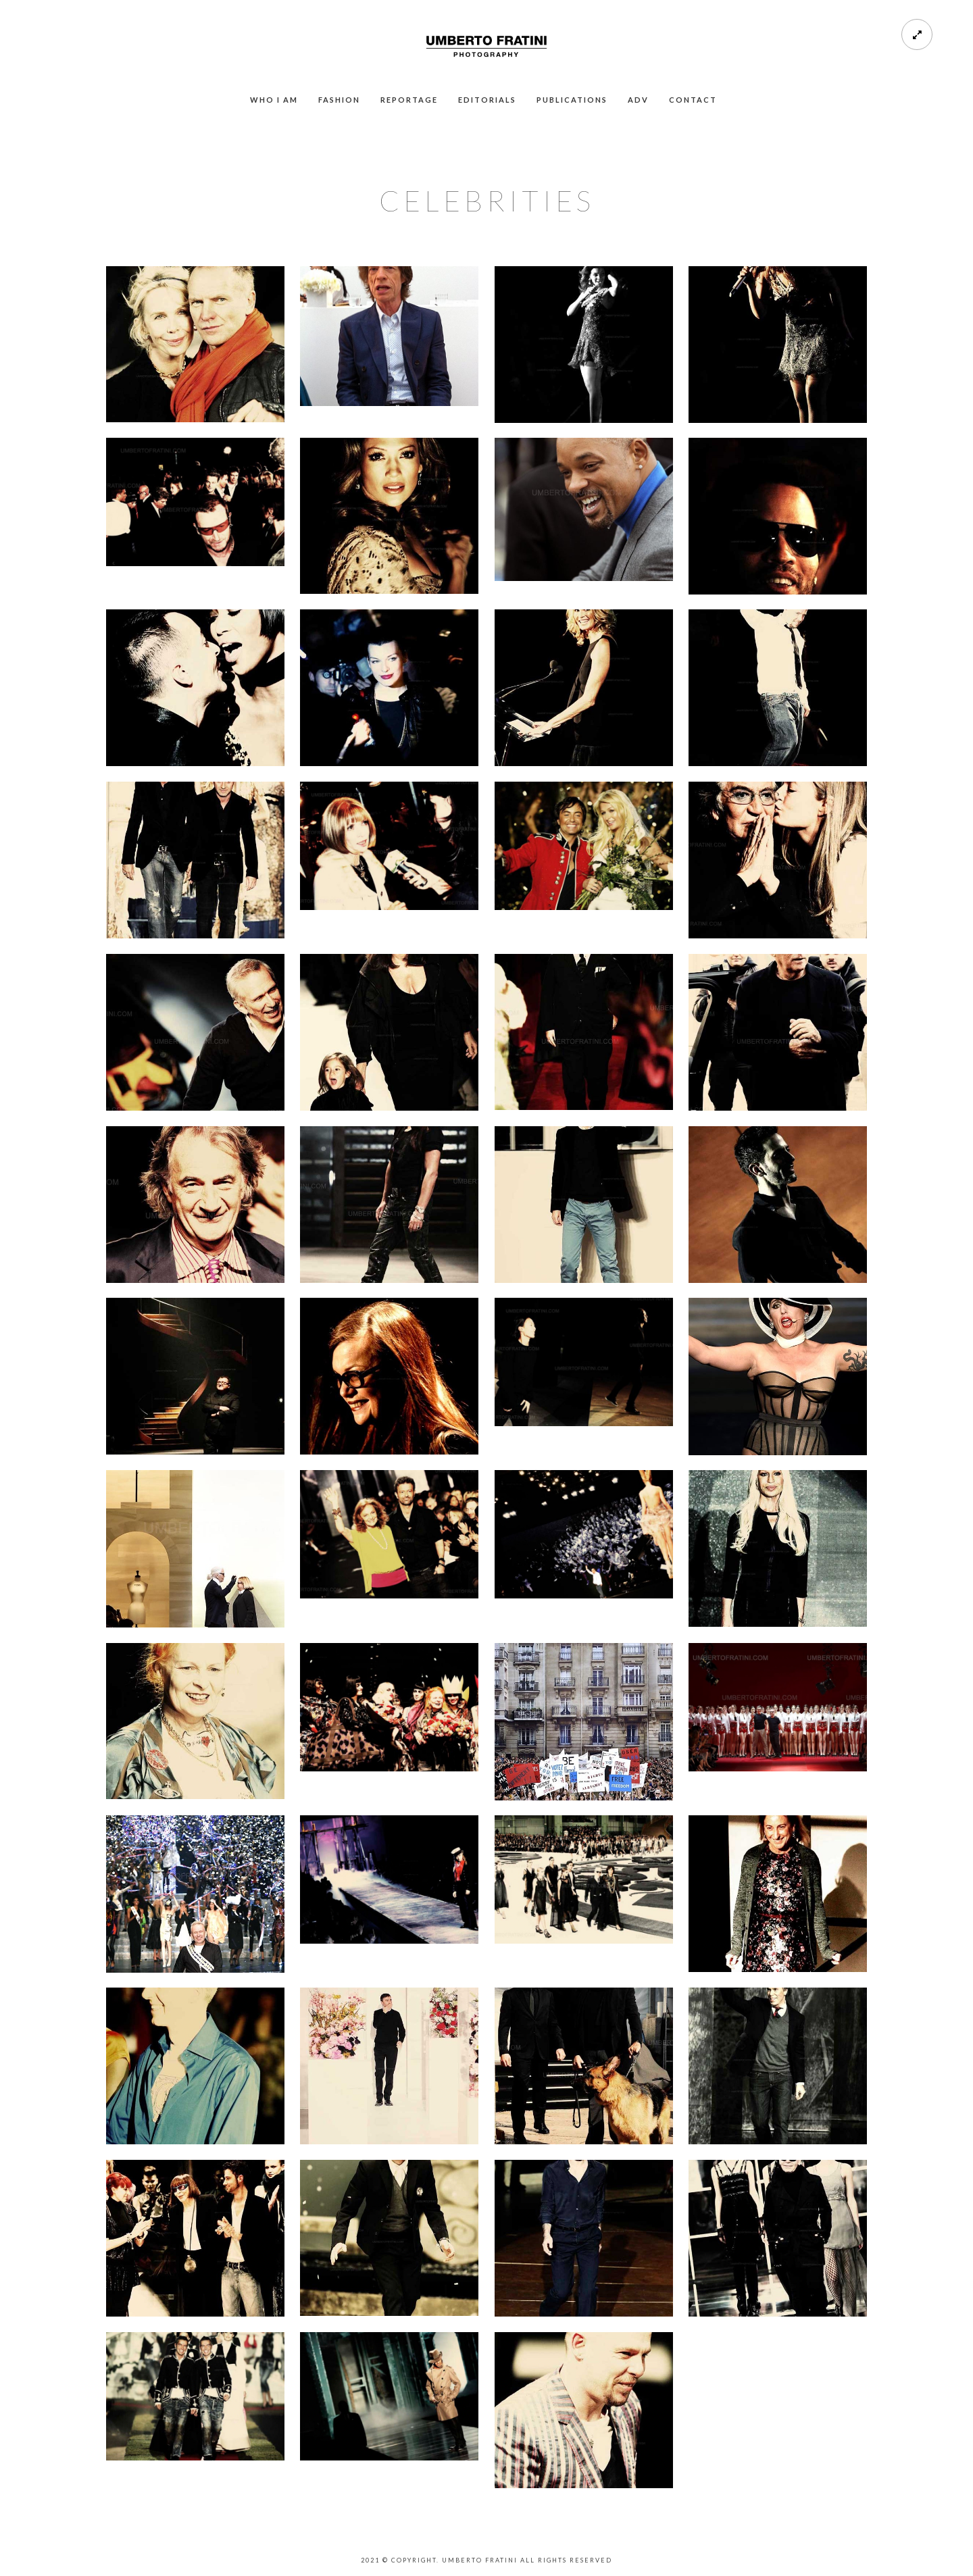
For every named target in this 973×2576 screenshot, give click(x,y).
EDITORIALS (487, 99)
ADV (638, 99)
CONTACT (693, 99)
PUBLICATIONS (572, 99)
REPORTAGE (409, 99)
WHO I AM (274, 99)
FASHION (339, 99)
